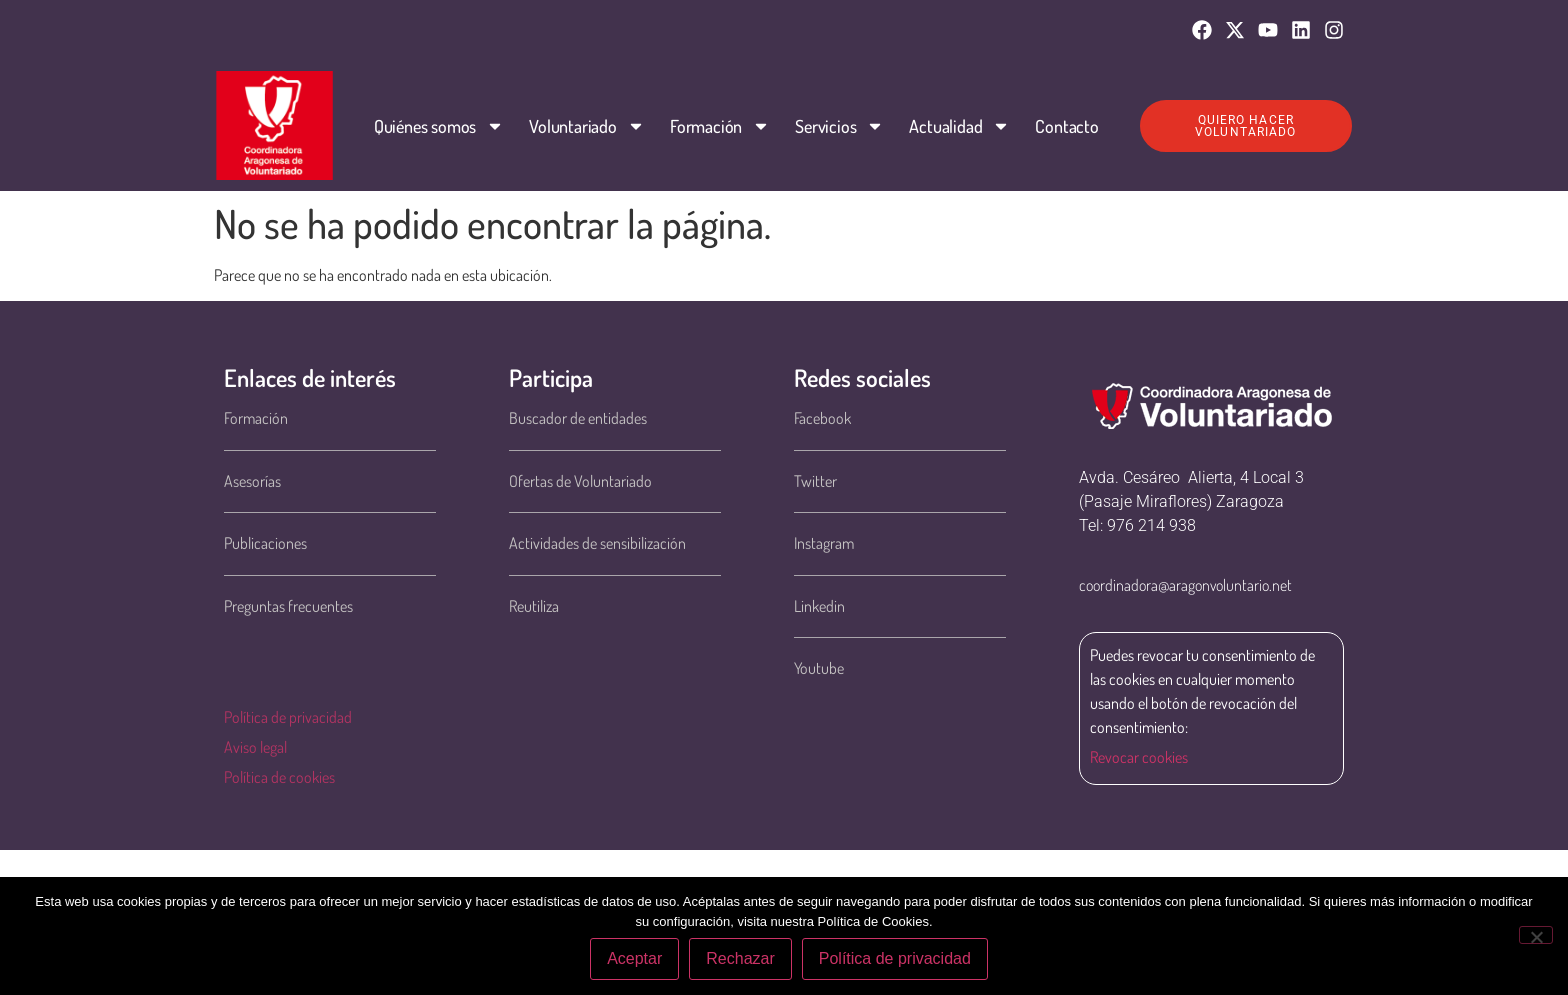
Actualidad (959, 126)
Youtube (819, 668)
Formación (720, 126)
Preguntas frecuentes (288, 606)
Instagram (824, 543)
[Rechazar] (1536, 935)
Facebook (822, 418)
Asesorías (252, 481)
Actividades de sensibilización (597, 543)
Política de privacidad (288, 717)
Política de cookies (279, 777)
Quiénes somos (439, 126)
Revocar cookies (1139, 757)
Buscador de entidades (578, 418)
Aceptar (634, 958)
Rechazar (740, 958)
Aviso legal (255, 747)
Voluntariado (587, 126)
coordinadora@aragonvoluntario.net (1185, 585)
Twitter (815, 481)
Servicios (839, 126)
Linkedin (819, 606)
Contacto (1066, 126)
